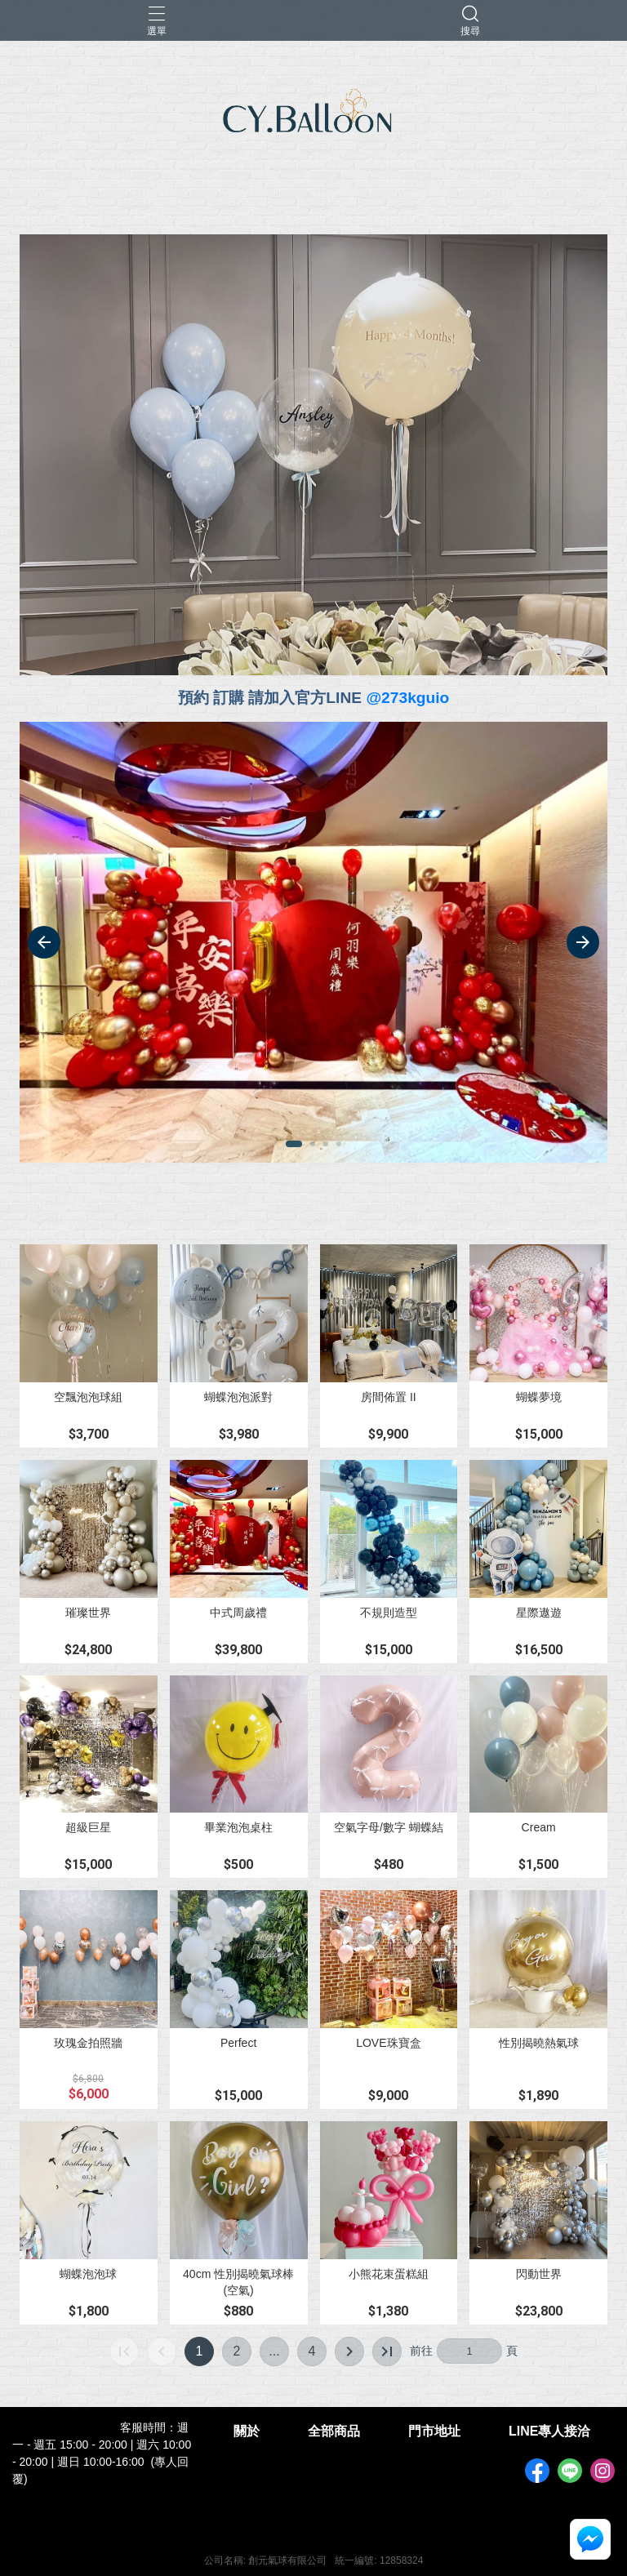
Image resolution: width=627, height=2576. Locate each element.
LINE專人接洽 (549, 2431)
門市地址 (434, 2431)
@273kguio (407, 697)
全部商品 (334, 2431)
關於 (246, 2431)
